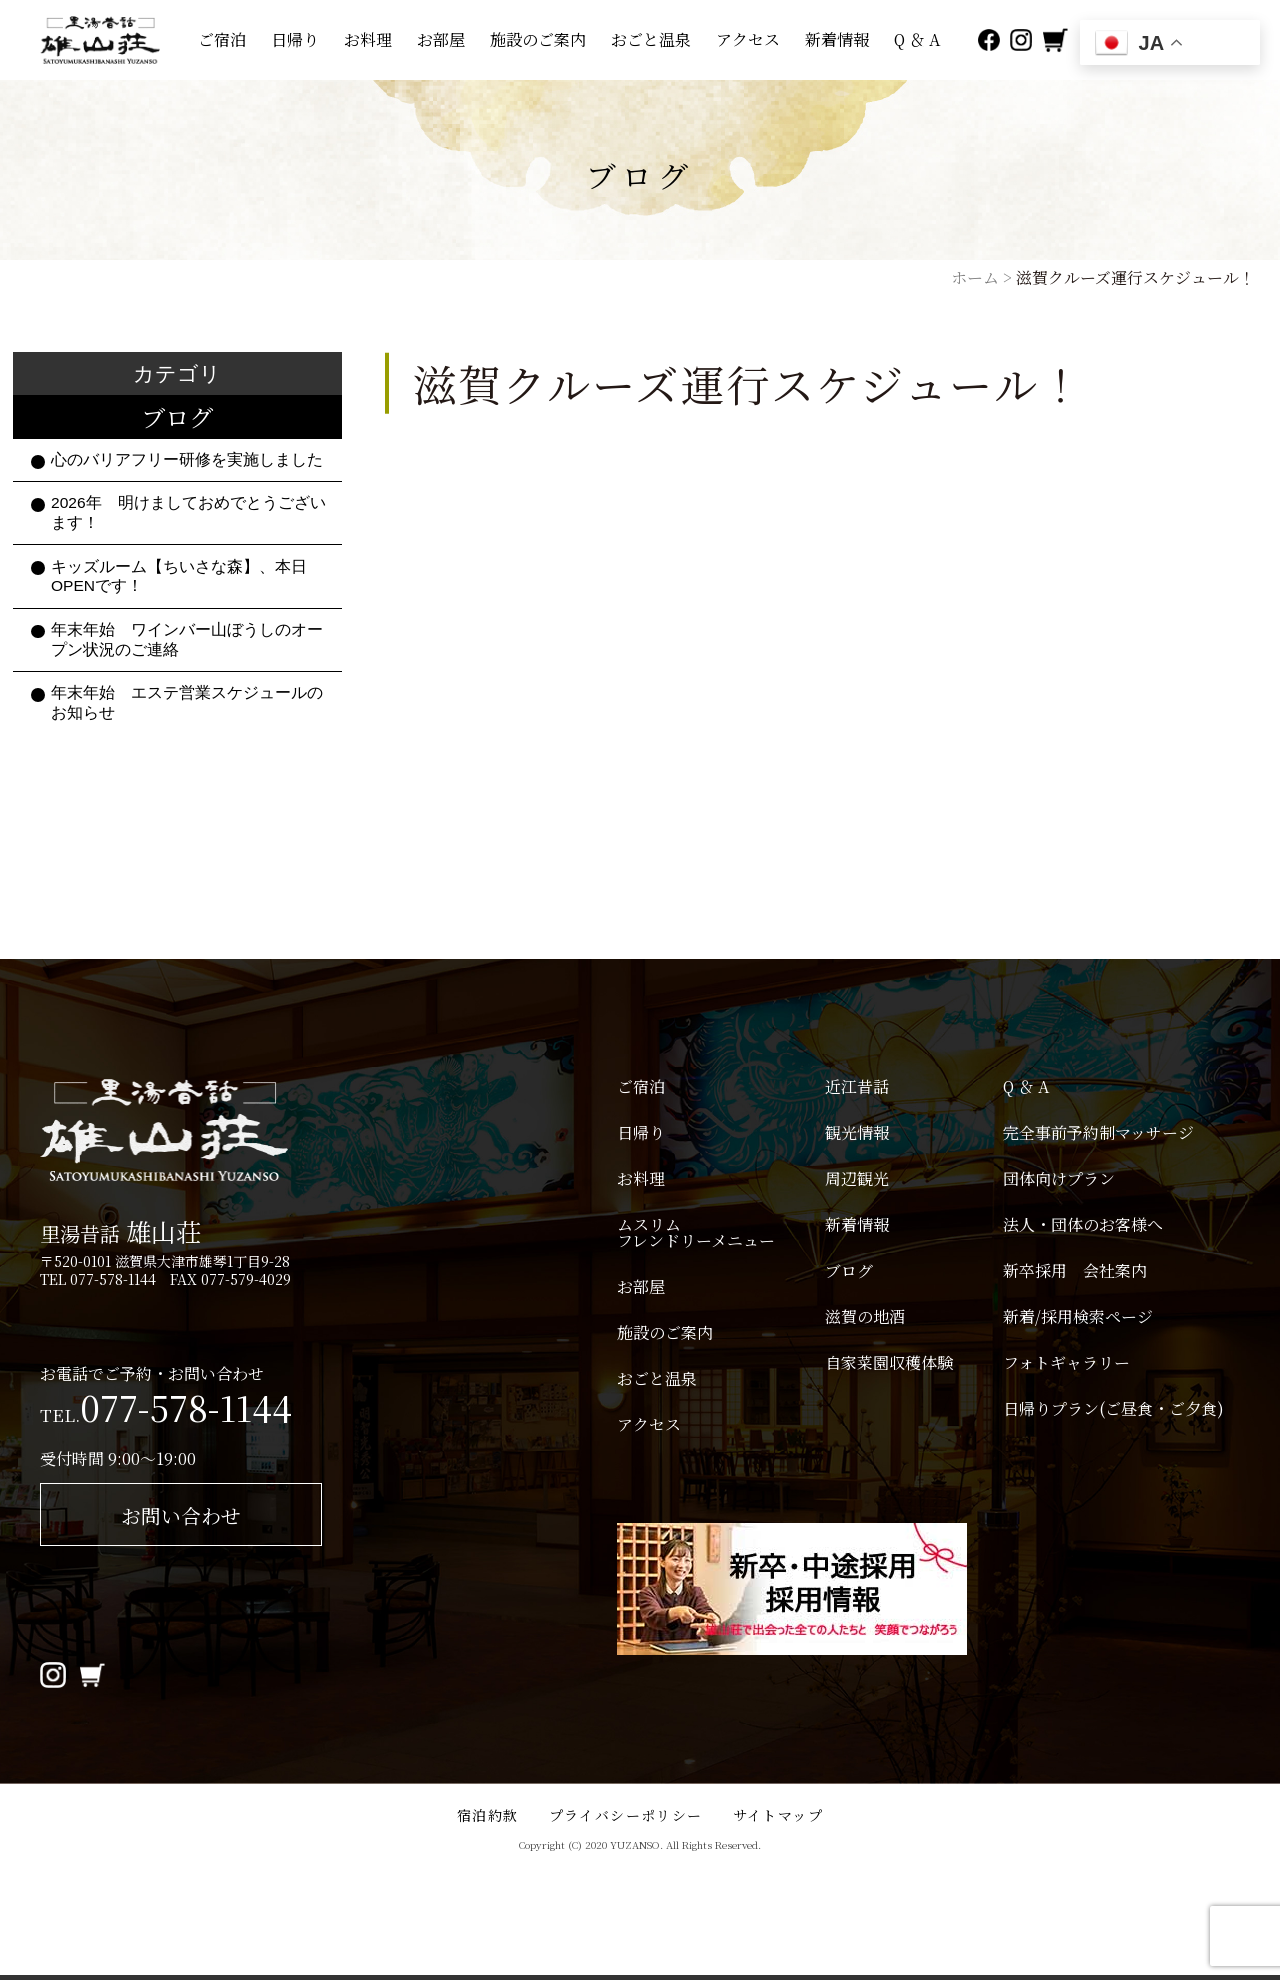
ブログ (849, 1271)
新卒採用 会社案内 (1075, 1271)
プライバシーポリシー (626, 1815)
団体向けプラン (1059, 1179)
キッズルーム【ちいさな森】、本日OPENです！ (179, 576)
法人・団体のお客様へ (1083, 1225)
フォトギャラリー (1066, 1363)
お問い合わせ (181, 1515)
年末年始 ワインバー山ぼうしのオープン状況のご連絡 (187, 639)
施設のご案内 (538, 40)
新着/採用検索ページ (1078, 1317)
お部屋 (441, 40)
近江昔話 (857, 1087)
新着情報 (837, 40)
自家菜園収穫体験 (889, 1363)
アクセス (748, 40)
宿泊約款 (488, 1815)
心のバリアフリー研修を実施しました (187, 459)
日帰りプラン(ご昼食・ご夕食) (1121, 1409)
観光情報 (857, 1133)
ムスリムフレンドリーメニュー (696, 1233)
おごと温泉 (651, 40)
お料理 (368, 40)
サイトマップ (778, 1815)
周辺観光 (857, 1179)
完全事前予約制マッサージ (1098, 1133)
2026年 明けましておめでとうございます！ (188, 512)
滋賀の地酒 (865, 1317)
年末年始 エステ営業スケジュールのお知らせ (187, 702)
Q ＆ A (917, 40)
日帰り (295, 40)
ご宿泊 (222, 40)
